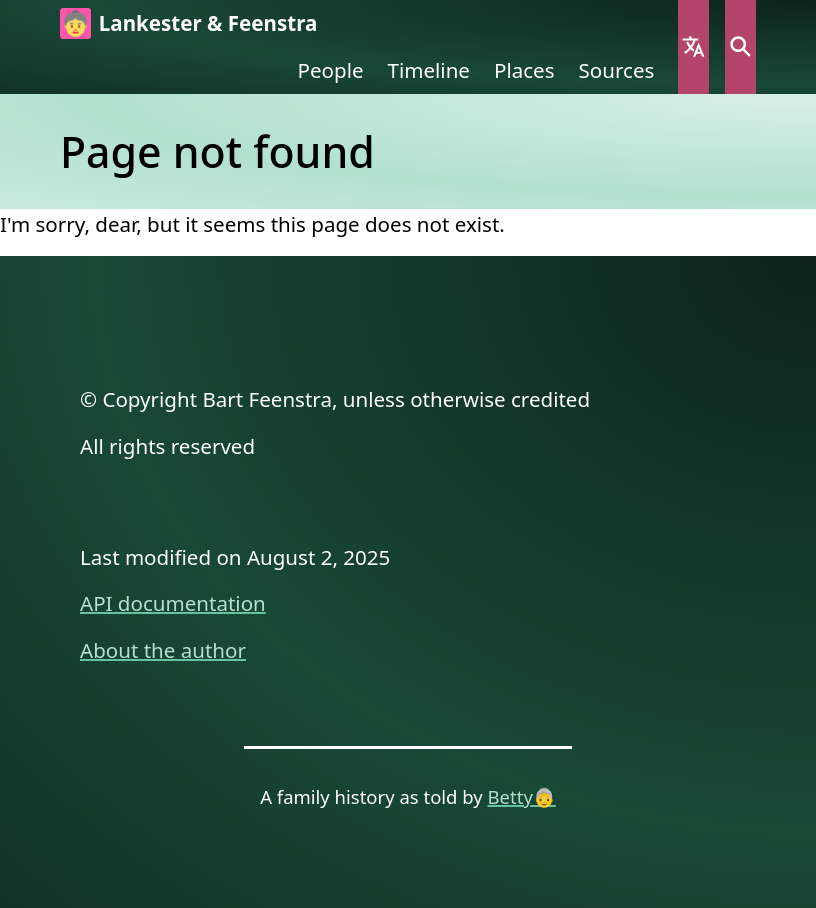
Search (740, 47)
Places (524, 70)
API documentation (173, 603)
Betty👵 (522, 796)
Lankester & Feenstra (208, 23)
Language (693, 47)
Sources (617, 70)
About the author (163, 650)
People (331, 70)
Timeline (429, 70)
